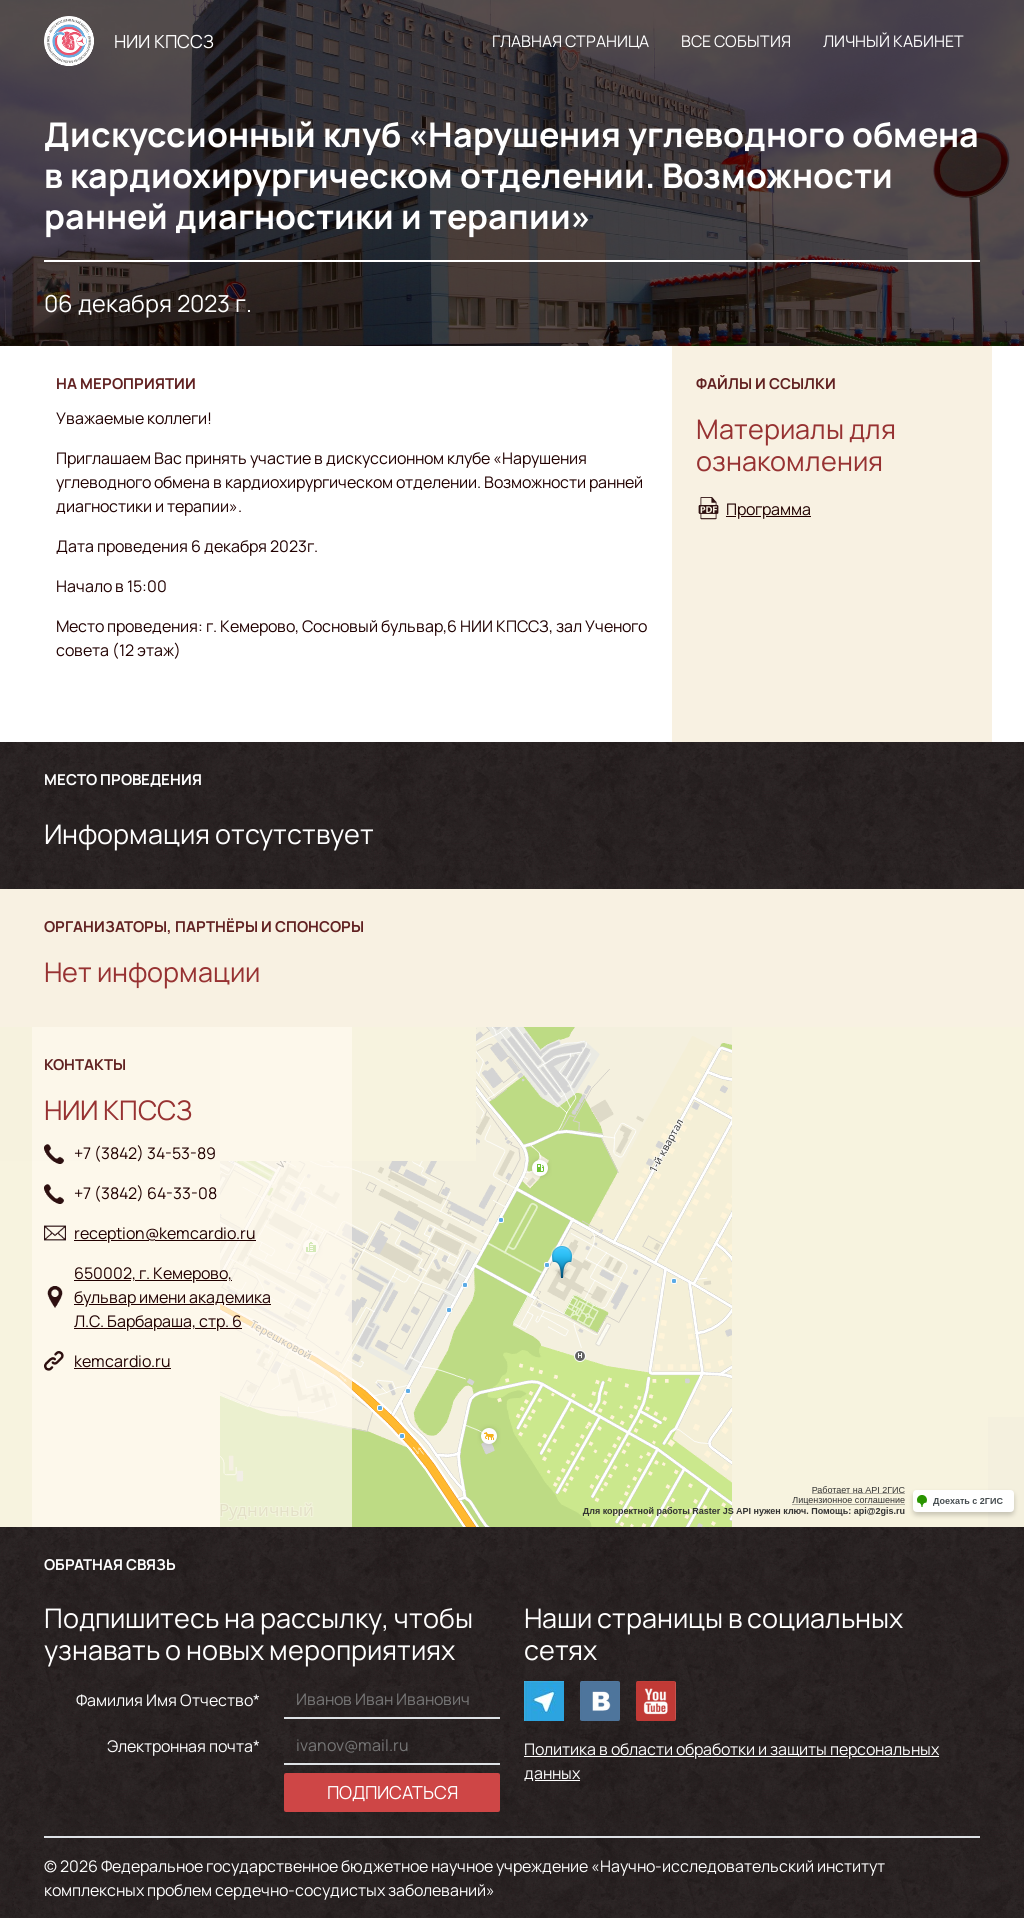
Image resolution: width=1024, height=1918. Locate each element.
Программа (768, 509)
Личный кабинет (893, 41)
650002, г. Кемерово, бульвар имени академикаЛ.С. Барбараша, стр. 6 (172, 1297)
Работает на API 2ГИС (858, 1490)
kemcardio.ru (122, 1361)
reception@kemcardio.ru (165, 1233)
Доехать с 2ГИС (968, 1501)
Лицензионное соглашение (848, 1500)
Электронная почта (180, 1746)
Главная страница (570, 41)
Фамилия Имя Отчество (164, 1700)
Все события (736, 41)
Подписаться (392, 1792)
